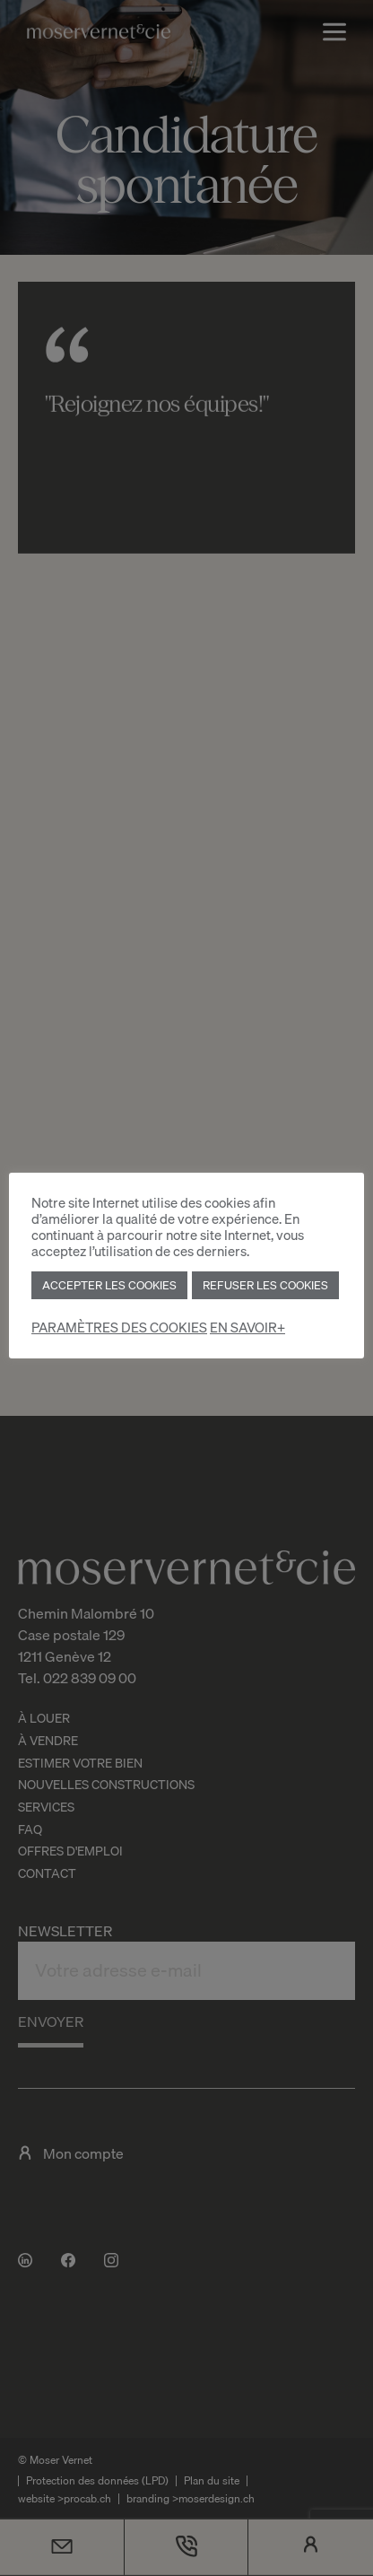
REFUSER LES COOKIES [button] (265, 1285)
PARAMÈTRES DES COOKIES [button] (119, 1327)
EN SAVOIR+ (247, 1327)
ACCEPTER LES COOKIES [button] (109, 1285)
